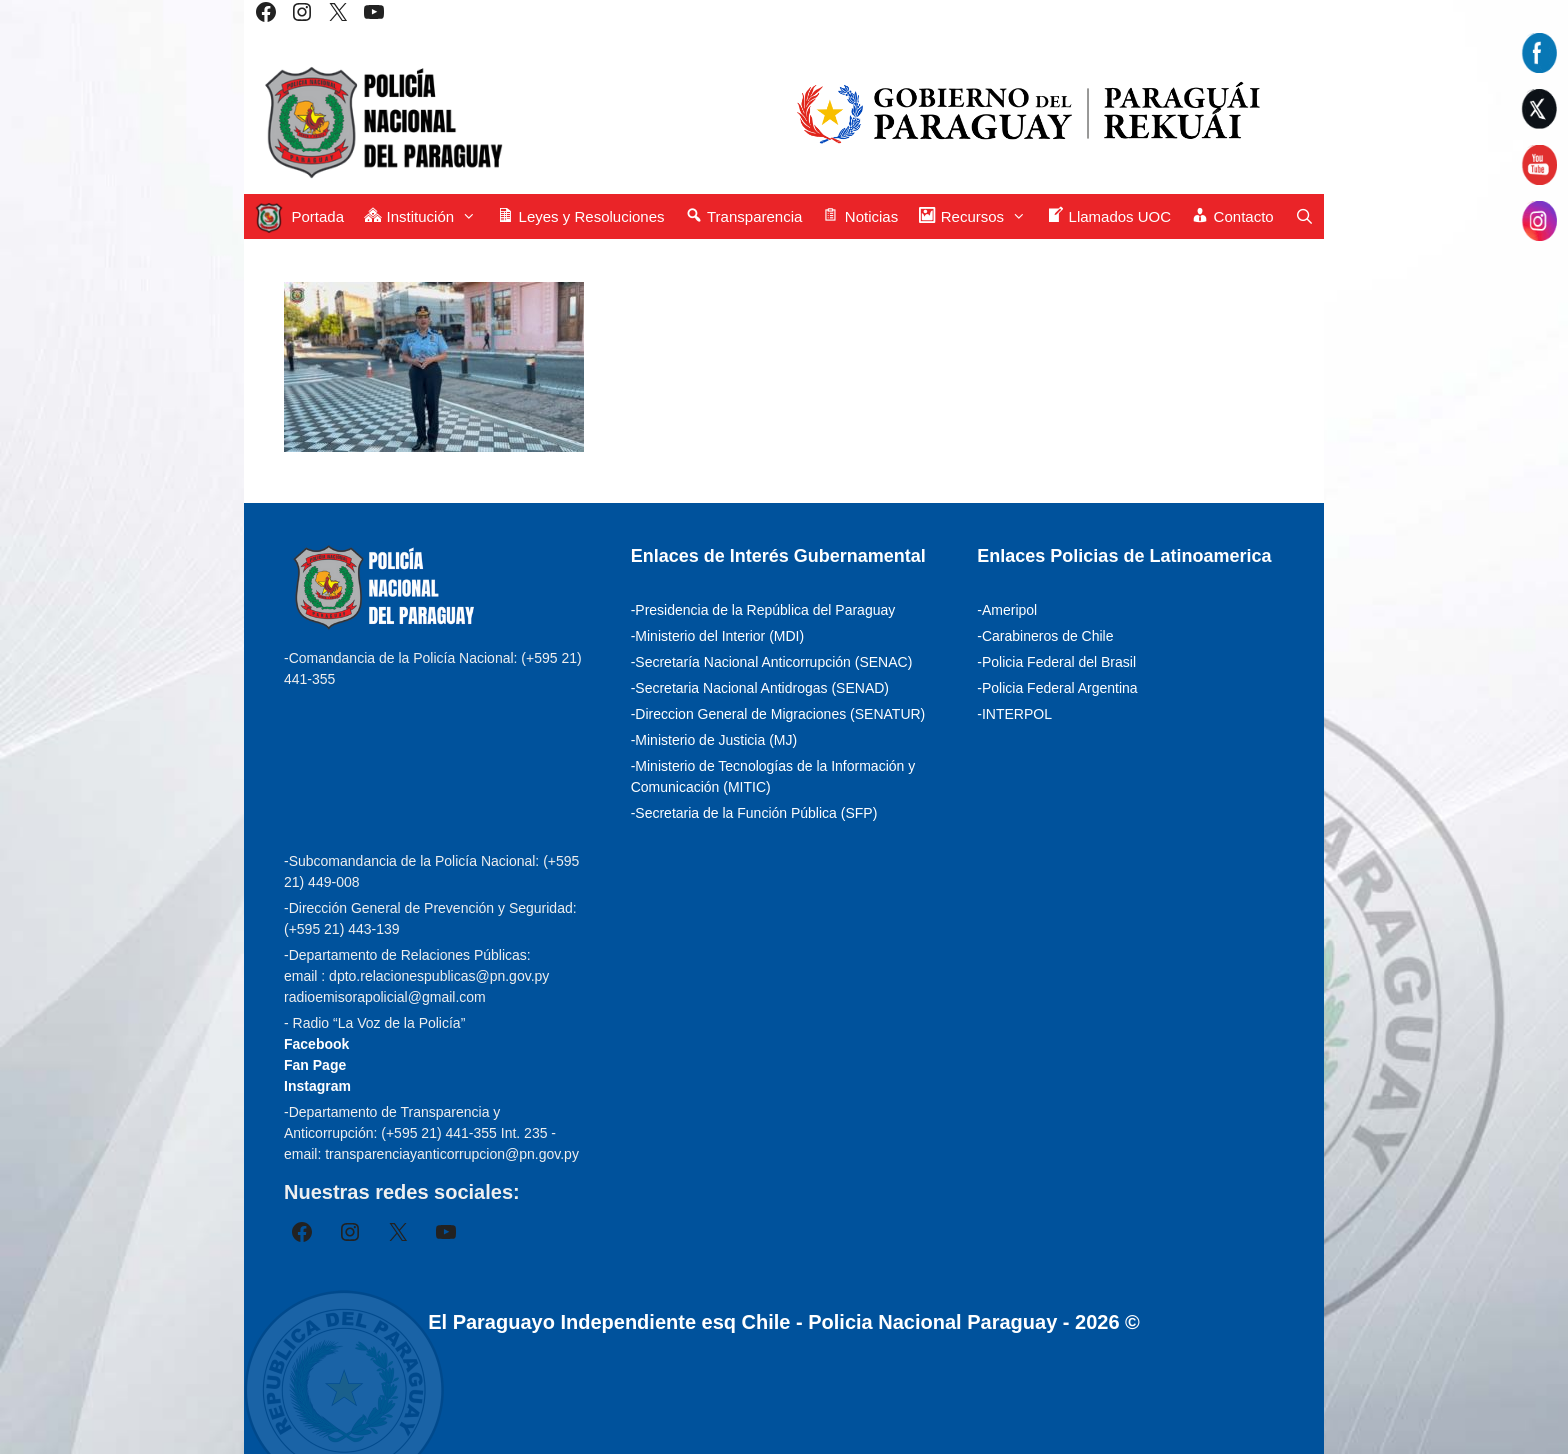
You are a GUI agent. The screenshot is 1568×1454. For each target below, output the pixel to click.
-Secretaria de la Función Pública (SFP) (754, 813)
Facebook (316, 1044)
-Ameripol (1007, 610)
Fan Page (315, 1065)
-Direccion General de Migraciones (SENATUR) (778, 714)
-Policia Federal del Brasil (1056, 662)
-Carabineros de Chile (1045, 636)
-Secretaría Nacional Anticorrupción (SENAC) (772, 662)
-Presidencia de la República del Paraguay (763, 610)
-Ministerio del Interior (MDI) (717, 636)
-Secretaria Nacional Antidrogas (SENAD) (760, 688)
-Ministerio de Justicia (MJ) (714, 740)
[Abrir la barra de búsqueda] (1304, 216)
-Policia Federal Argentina (1057, 688)
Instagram (317, 1086)
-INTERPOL (1014, 714)
